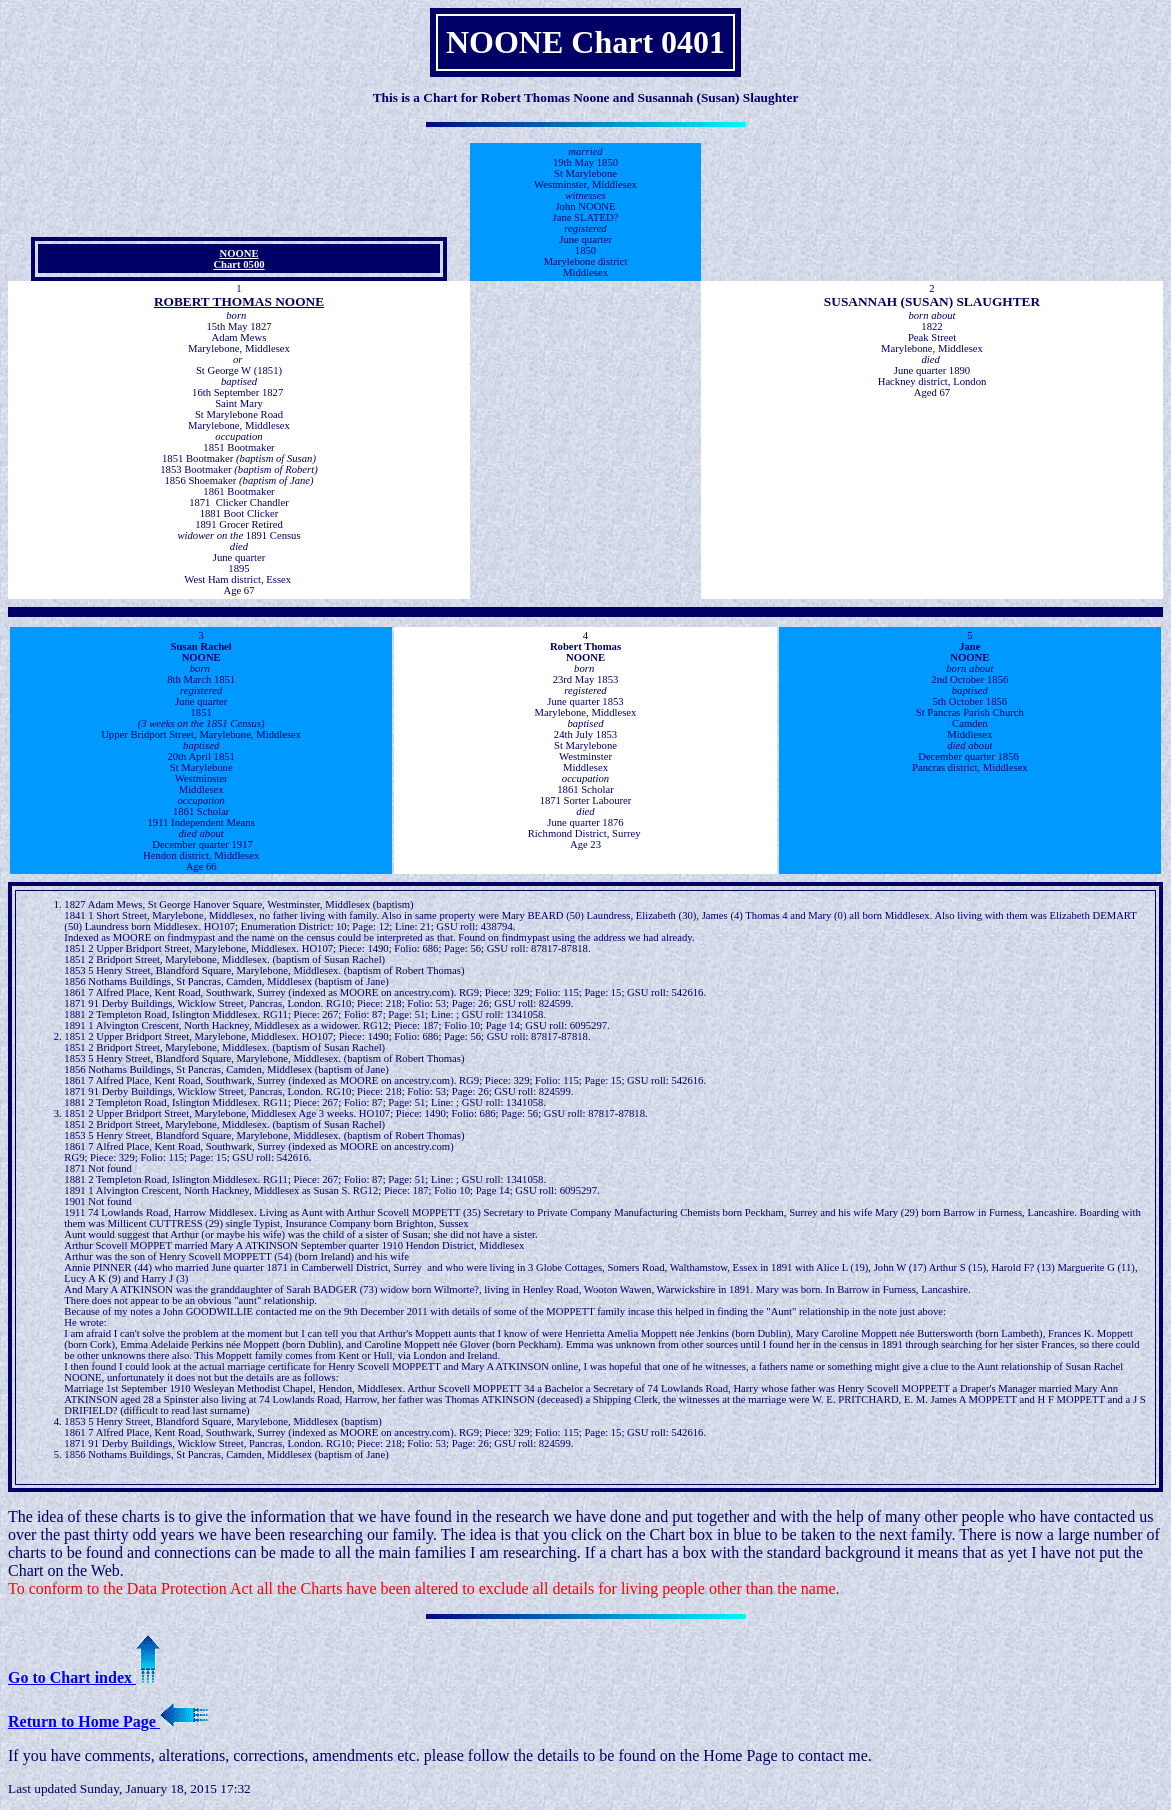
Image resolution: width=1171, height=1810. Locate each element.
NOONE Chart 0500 (238, 259)
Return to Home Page (108, 1721)
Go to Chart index (84, 1677)
